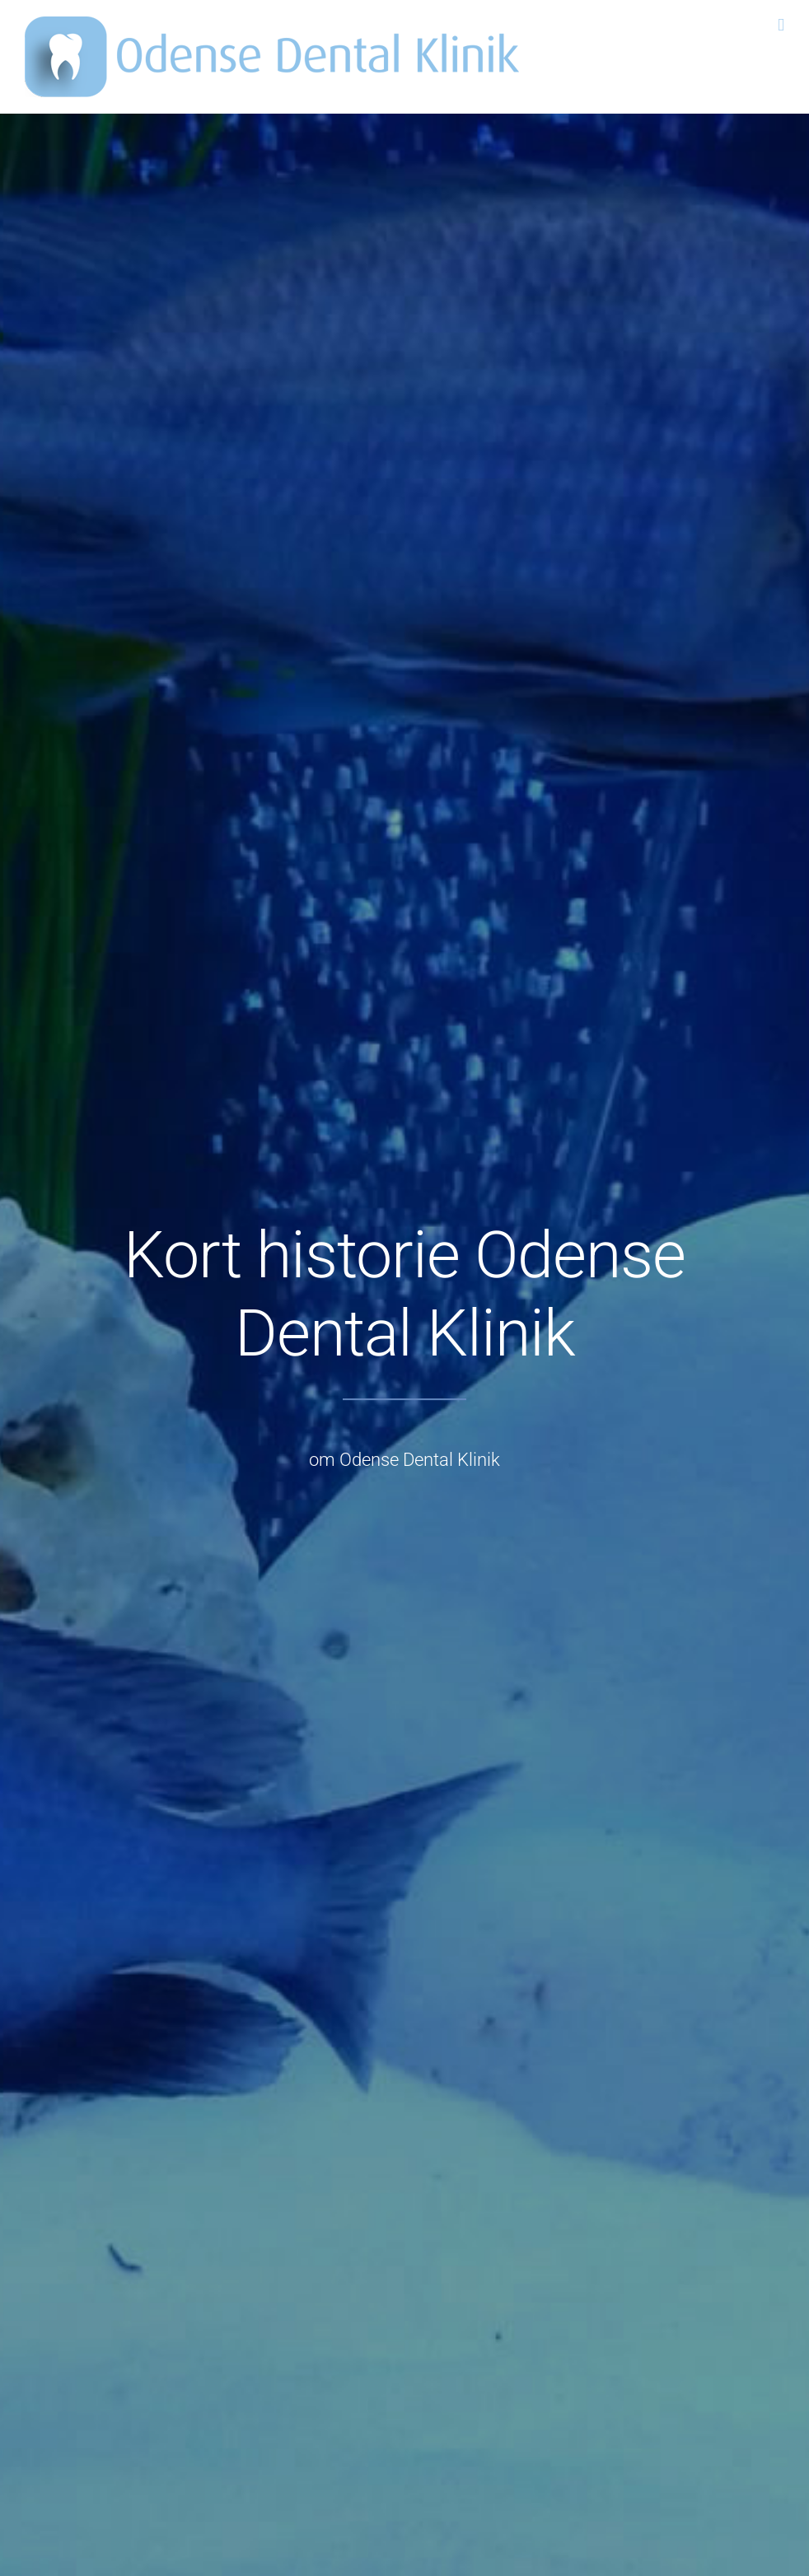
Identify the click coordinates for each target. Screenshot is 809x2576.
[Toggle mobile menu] (781, 25)
